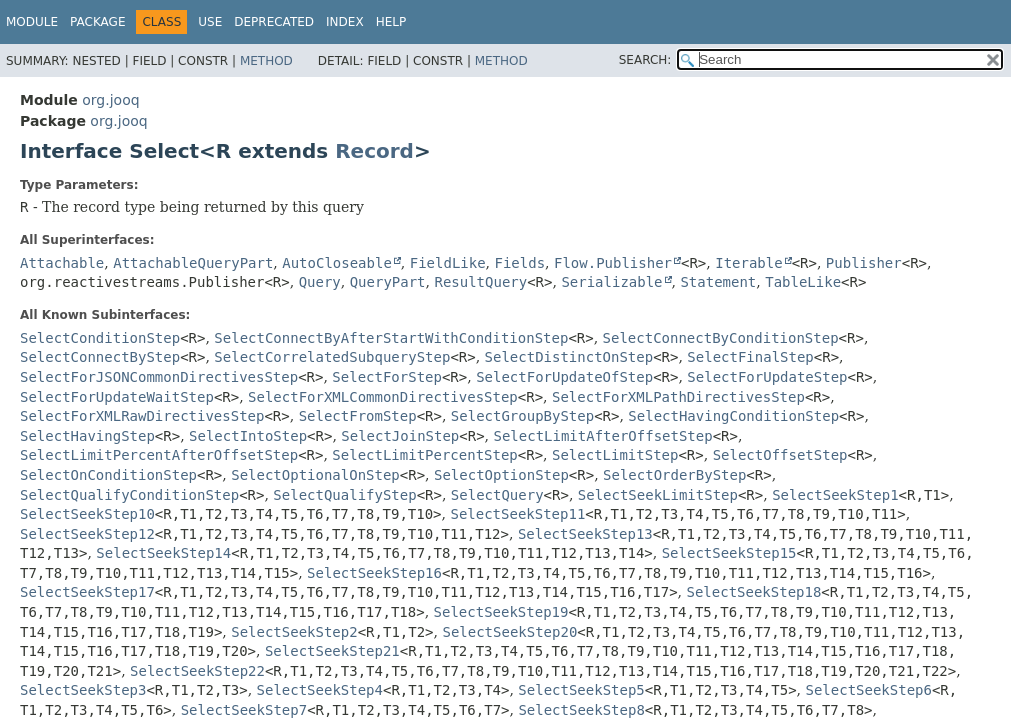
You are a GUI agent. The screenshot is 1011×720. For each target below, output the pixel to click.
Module (32, 22)
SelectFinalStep (750, 357)
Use (210, 22)
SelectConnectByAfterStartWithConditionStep (391, 338)
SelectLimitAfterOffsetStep (603, 436)
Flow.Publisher (613, 263)
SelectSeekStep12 (87, 534)
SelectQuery (497, 495)
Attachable (62, 263)
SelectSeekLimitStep (658, 495)
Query (320, 282)
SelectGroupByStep (522, 416)
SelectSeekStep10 (87, 514)
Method (266, 61)
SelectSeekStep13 (585, 534)
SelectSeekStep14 (163, 553)
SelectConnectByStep (100, 357)
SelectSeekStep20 (509, 632)
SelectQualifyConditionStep (129, 495)
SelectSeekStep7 (244, 710)
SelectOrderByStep (674, 475)
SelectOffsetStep (780, 455)
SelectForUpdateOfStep (564, 377)
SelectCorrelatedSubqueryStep (332, 357)
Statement (718, 282)
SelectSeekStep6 (868, 690)
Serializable (611, 282)
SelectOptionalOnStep (315, 475)
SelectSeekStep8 (581, 710)
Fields (520, 263)
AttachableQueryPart (193, 263)
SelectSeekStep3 (83, 690)
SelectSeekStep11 (517, 514)
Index (345, 22)
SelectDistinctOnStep (569, 357)
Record (374, 151)
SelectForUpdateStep (767, 377)
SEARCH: (645, 60)
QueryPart (388, 282)
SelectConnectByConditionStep (721, 338)
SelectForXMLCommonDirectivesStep (383, 397)
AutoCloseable (337, 263)
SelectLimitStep (615, 455)
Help (391, 22)
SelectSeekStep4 (320, 690)
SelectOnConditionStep (108, 475)
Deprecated (274, 22)
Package (97, 22)
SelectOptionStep (501, 475)
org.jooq (110, 100)
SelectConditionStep (100, 338)
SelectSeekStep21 (332, 651)
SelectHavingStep (87, 436)
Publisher (864, 263)
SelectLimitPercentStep (424, 455)
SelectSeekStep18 (753, 592)
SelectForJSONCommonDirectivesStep (159, 377)
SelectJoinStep (400, 436)
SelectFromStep (358, 416)
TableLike (803, 282)
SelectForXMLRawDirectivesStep (142, 416)
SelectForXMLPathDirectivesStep (678, 397)
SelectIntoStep (248, 436)
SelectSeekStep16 (374, 573)
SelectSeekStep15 (729, 553)
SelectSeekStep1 (835, 495)
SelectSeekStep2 (294, 632)
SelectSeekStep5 (581, 690)
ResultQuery (480, 282)
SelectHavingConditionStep (733, 416)
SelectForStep (387, 377)
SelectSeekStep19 (501, 612)
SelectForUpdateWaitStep (117, 397)
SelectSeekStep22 (197, 671)
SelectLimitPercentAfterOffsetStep (159, 455)
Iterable (748, 263)
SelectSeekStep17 (87, 592)
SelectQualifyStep (344, 495)
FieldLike (448, 263)
